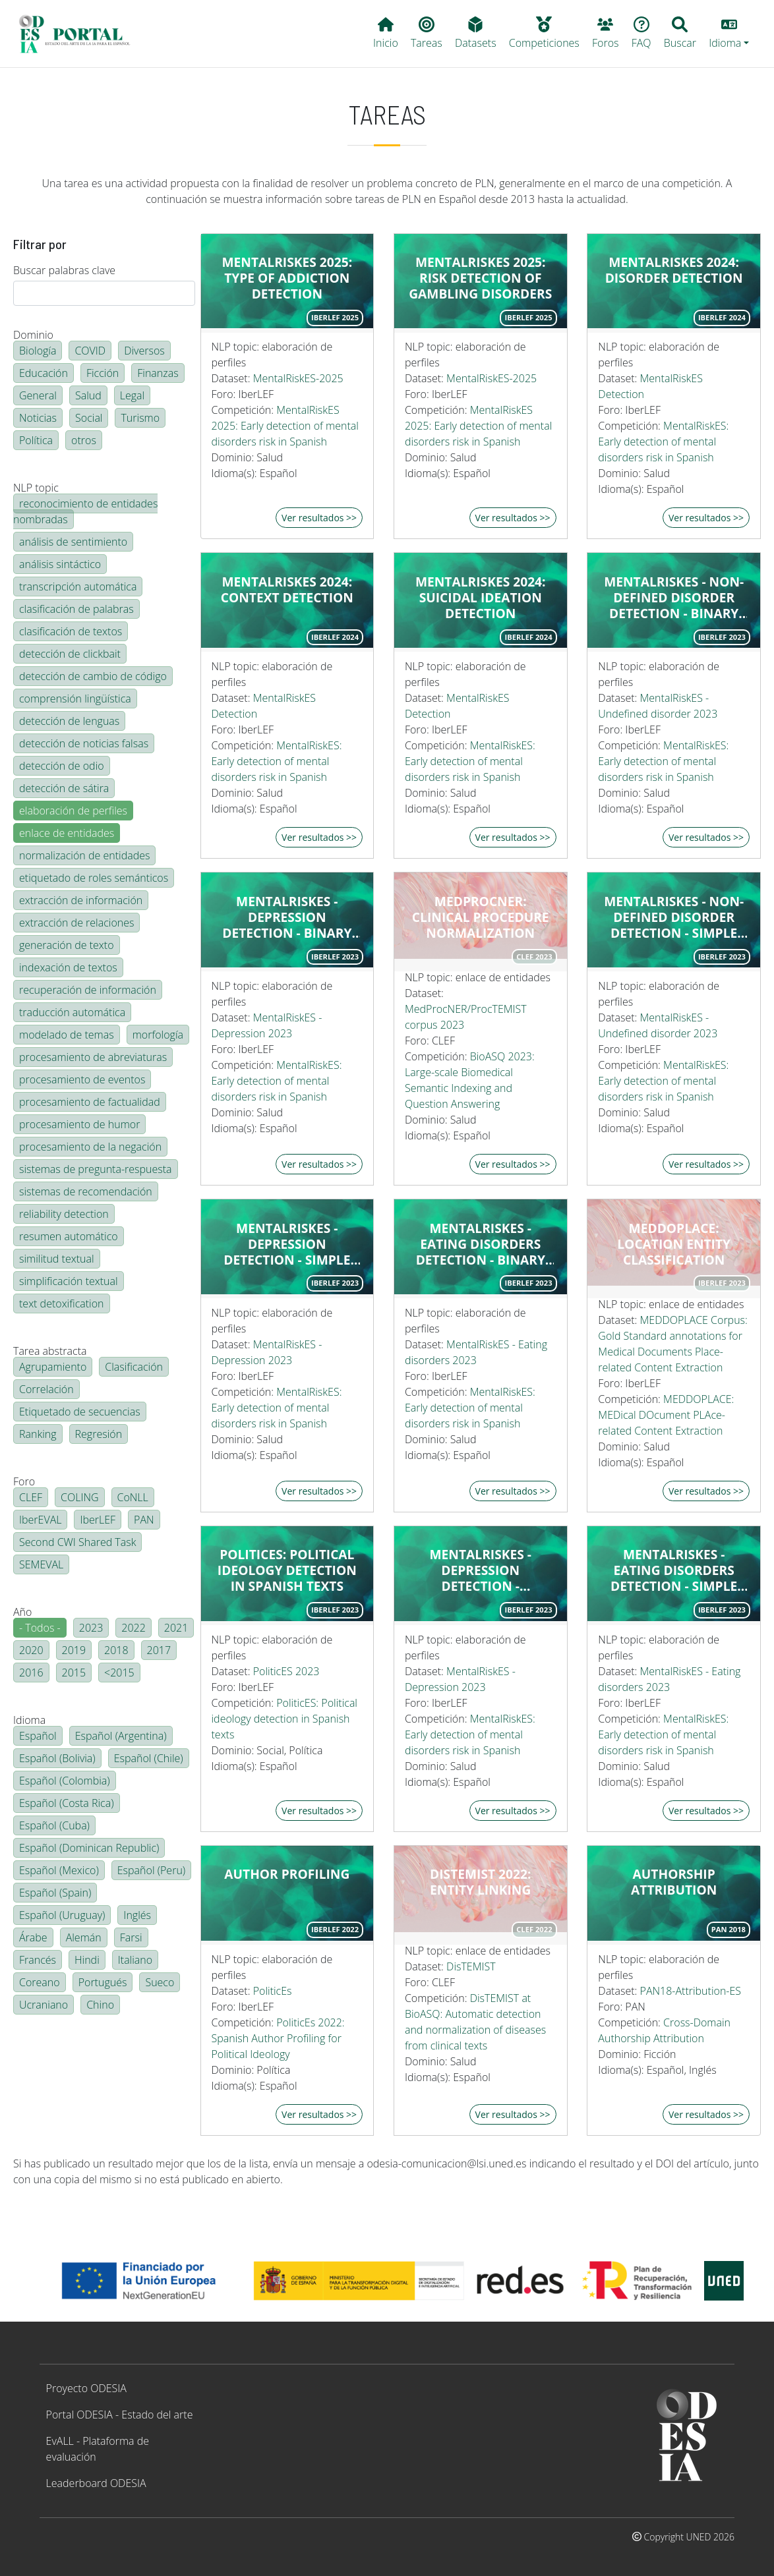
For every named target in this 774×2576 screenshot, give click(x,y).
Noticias (38, 418)
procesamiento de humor (79, 1124)
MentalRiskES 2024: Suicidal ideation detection (480, 597)
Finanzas (157, 373)
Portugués (102, 1982)
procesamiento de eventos (82, 1079)
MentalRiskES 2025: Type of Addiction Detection (287, 278)
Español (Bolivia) (57, 1758)
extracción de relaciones (76, 922)
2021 (176, 1627)
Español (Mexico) (59, 1870)
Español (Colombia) (64, 1780)
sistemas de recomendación (85, 1191)
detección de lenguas (69, 721)
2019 (74, 1650)
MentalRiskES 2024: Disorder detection (674, 270)
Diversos (144, 350)
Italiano (135, 1960)
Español (38, 1736)
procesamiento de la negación (90, 1146)
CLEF (30, 1497)
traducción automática (72, 1012)
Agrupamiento (52, 1367)
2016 (31, 1672)
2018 (116, 1650)
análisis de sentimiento (73, 541)
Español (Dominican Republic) (89, 1848)
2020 (31, 1650)
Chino (100, 2004)
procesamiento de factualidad (89, 1102)
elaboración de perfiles (73, 810)
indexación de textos (68, 967)
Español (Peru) (151, 1870)
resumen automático (68, 1236)
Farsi (131, 1937)
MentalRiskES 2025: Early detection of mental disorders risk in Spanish (285, 426)
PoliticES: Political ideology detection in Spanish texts (284, 1719)
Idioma (29, 1720)
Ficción (102, 373)
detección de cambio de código (93, 676)
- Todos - (40, 1627)
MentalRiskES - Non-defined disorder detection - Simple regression (674, 917)
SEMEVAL (41, 1564)
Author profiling (286, 1874)
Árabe (33, 1937)
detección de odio (61, 765)
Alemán (84, 1937)
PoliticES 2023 (286, 1671)
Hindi (87, 1960)
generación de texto (66, 945)
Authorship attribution (674, 1882)
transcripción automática (77, 586)
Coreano (39, 1982)
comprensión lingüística (75, 698)
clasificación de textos (70, 631)
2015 (74, 1672)
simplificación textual (68, 1281)
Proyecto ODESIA (86, 2388)
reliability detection (64, 1214)
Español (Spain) (55, 1892)
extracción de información (80, 900)
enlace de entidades (66, 833)
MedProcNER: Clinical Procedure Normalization (480, 917)
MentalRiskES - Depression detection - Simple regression (286, 1244)
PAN (144, 1519)
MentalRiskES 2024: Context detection (287, 590)
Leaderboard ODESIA (96, 2483)
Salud (88, 395)
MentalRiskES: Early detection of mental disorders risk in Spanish (663, 441)
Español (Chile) (148, 1758)
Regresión (99, 1434)
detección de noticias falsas (83, 743)
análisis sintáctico (60, 564)
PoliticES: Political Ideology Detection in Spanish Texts (287, 1570)
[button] (729, 33)
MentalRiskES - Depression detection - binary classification (286, 917)
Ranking (38, 1434)
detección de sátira (64, 788)
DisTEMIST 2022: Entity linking (480, 1882)
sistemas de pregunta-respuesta (95, 1169)
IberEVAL (40, 1519)
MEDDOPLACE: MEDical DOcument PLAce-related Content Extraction (666, 1415)
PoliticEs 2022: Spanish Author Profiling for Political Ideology (278, 2038)
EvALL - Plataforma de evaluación (97, 2449)
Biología (37, 350)
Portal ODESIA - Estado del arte (119, 2414)
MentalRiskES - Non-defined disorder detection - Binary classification (674, 597)
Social (88, 418)
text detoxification (61, 1303)
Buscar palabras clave (64, 270)
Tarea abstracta (49, 1351)
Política (36, 440)
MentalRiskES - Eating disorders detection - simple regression (673, 1570)
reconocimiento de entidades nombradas (85, 511)
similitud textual (56, 1258)
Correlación (46, 1389)
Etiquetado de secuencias (79, 1411)
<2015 (119, 1672)
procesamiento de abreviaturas (93, 1057)
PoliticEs (272, 1991)
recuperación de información (87, 990)
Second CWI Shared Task (77, 1542)
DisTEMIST (471, 1966)
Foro (24, 1481)
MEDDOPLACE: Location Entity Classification (673, 1244)
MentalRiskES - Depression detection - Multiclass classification (480, 1570)
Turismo (140, 418)
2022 (133, 1627)
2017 (159, 1650)
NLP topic (36, 487)
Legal (132, 395)
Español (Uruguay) (62, 1915)
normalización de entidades (84, 855)
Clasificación (134, 1367)
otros (83, 440)
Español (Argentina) (121, 1736)
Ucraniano (43, 2004)
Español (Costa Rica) (66, 1803)
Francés (37, 1960)
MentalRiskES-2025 (298, 378)
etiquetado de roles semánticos (93, 878)
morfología (158, 1034)
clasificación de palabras (76, 609)
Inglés (137, 1915)
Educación (43, 373)
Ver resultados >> (319, 517)
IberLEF (97, 1519)
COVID (89, 350)
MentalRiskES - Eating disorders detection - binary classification (480, 1244)
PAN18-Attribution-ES (691, 1991)
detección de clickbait (70, 653)
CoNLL (132, 1497)
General (38, 395)
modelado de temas (66, 1034)
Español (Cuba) (54, 1825)
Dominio (33, 335)
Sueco (159, 1982)
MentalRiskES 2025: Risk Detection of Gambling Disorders (480, 278)
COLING (80, 1497)
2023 (91, 1627)
